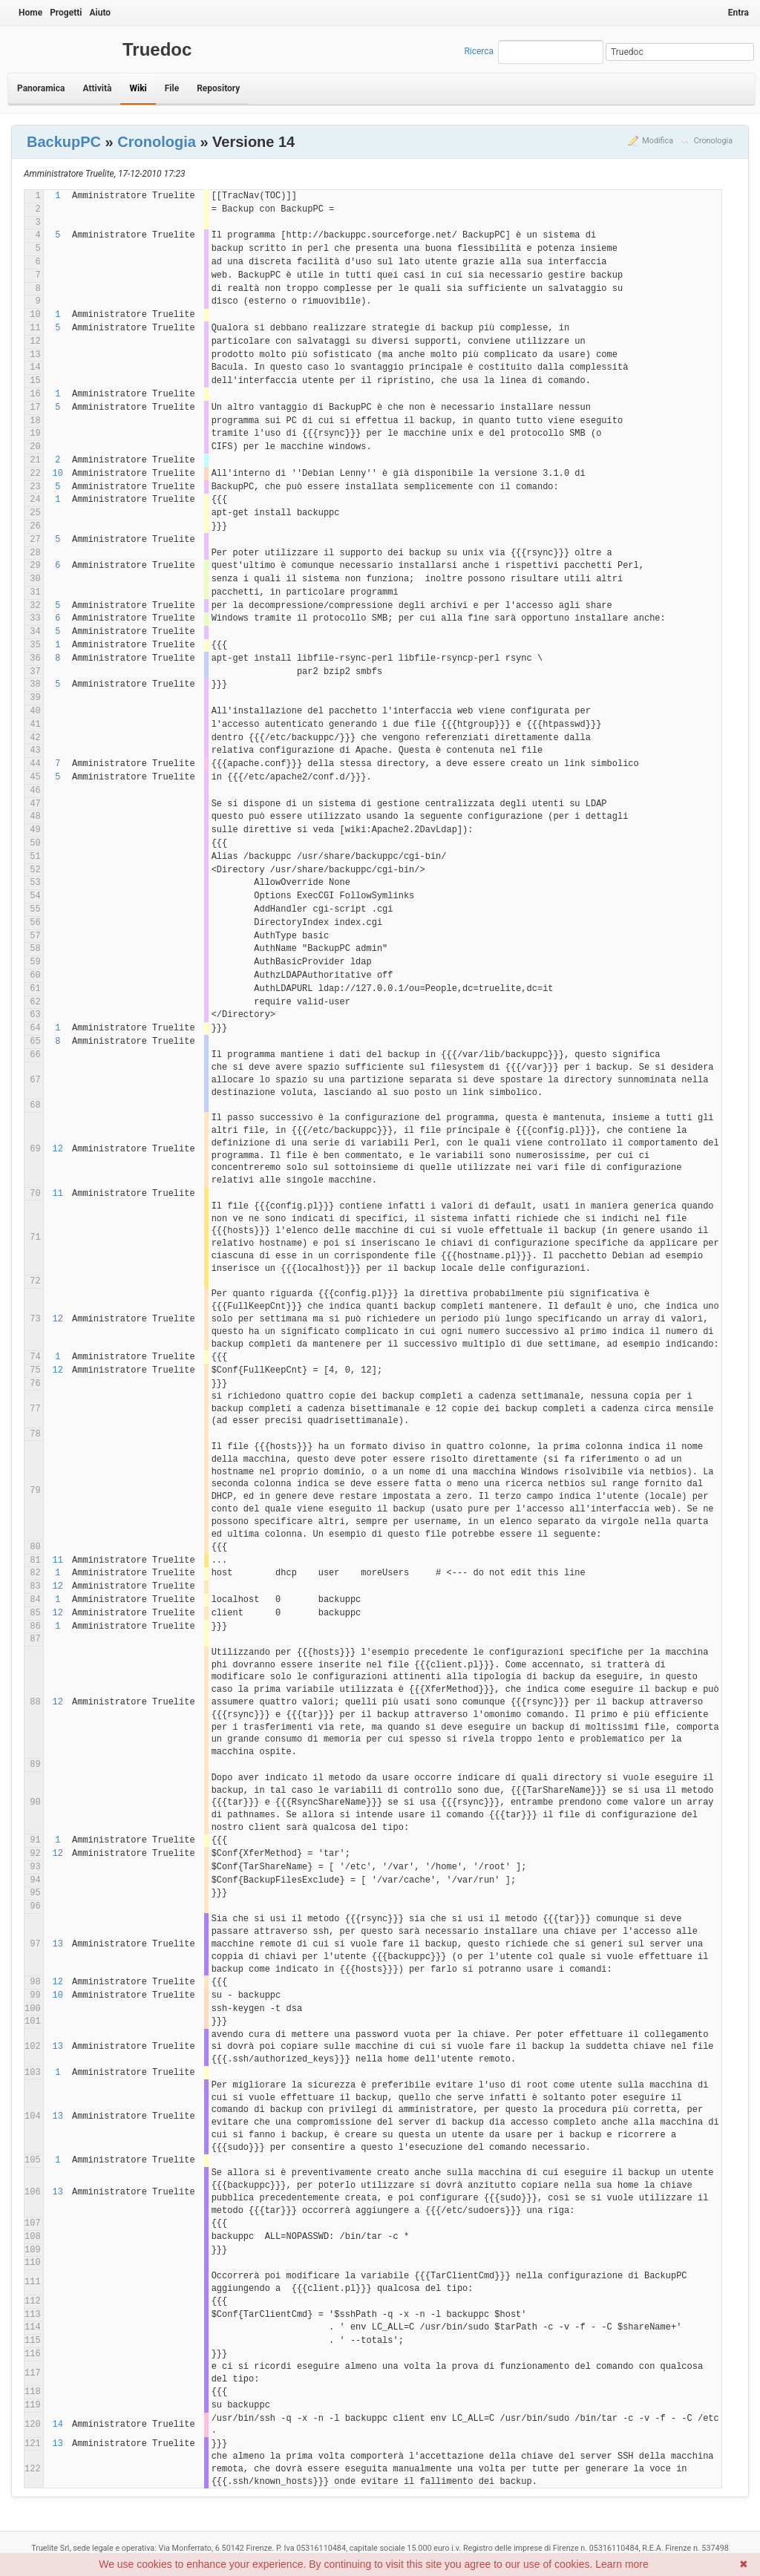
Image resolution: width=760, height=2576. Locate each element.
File (172, 88)
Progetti (66, 12)
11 (58, 1194)
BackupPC (64, 142)
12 (58, 1149)
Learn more (622, 2564)
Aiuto (100, 12)
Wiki (137, 88)
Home (30, 12)
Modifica (657, 141)
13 (58, 1944)
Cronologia (713, 141)
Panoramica (41, 88)
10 (58, 473)
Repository (218, 88)
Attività (96, 88)
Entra (738, 12)
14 (58, 2424)
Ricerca (479, 51)
